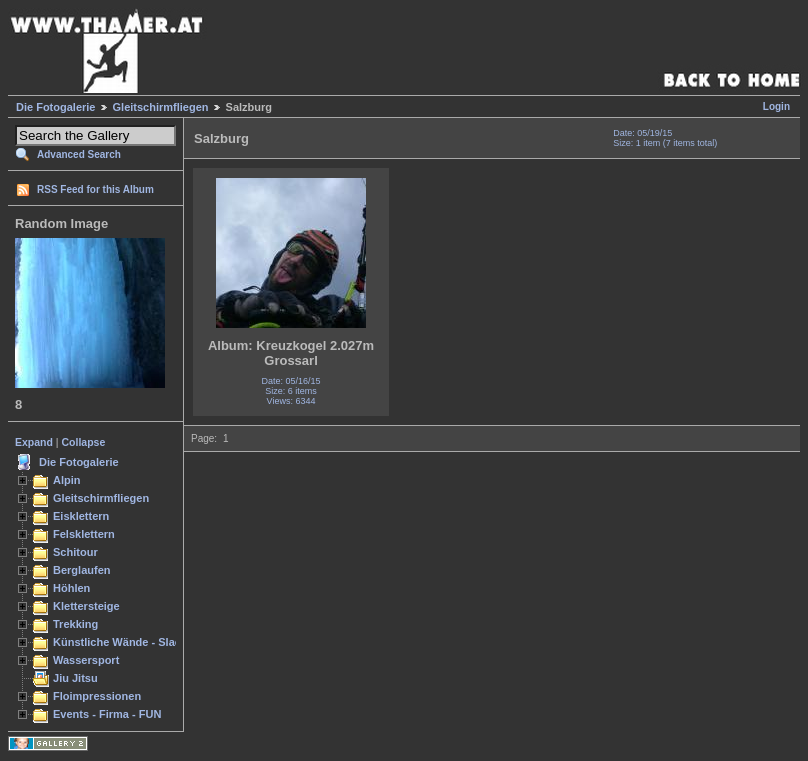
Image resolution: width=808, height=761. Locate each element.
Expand (34, 442)
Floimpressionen (97, 696)
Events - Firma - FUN (107, 714)
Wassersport (86, 660)
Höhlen (71, 588)
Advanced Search (79, 154)
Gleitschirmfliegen (161, 107)
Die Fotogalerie (55, 107)
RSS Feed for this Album (95, 189)
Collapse (84, 442)
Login (776, 106)
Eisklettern (81, 516)
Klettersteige (86, 606)
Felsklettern (84, 534)
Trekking (75, 624)
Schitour (75, 552)
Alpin (67, 480)
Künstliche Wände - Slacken (126, 642)
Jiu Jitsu (75, 678)
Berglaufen (82, 570)
